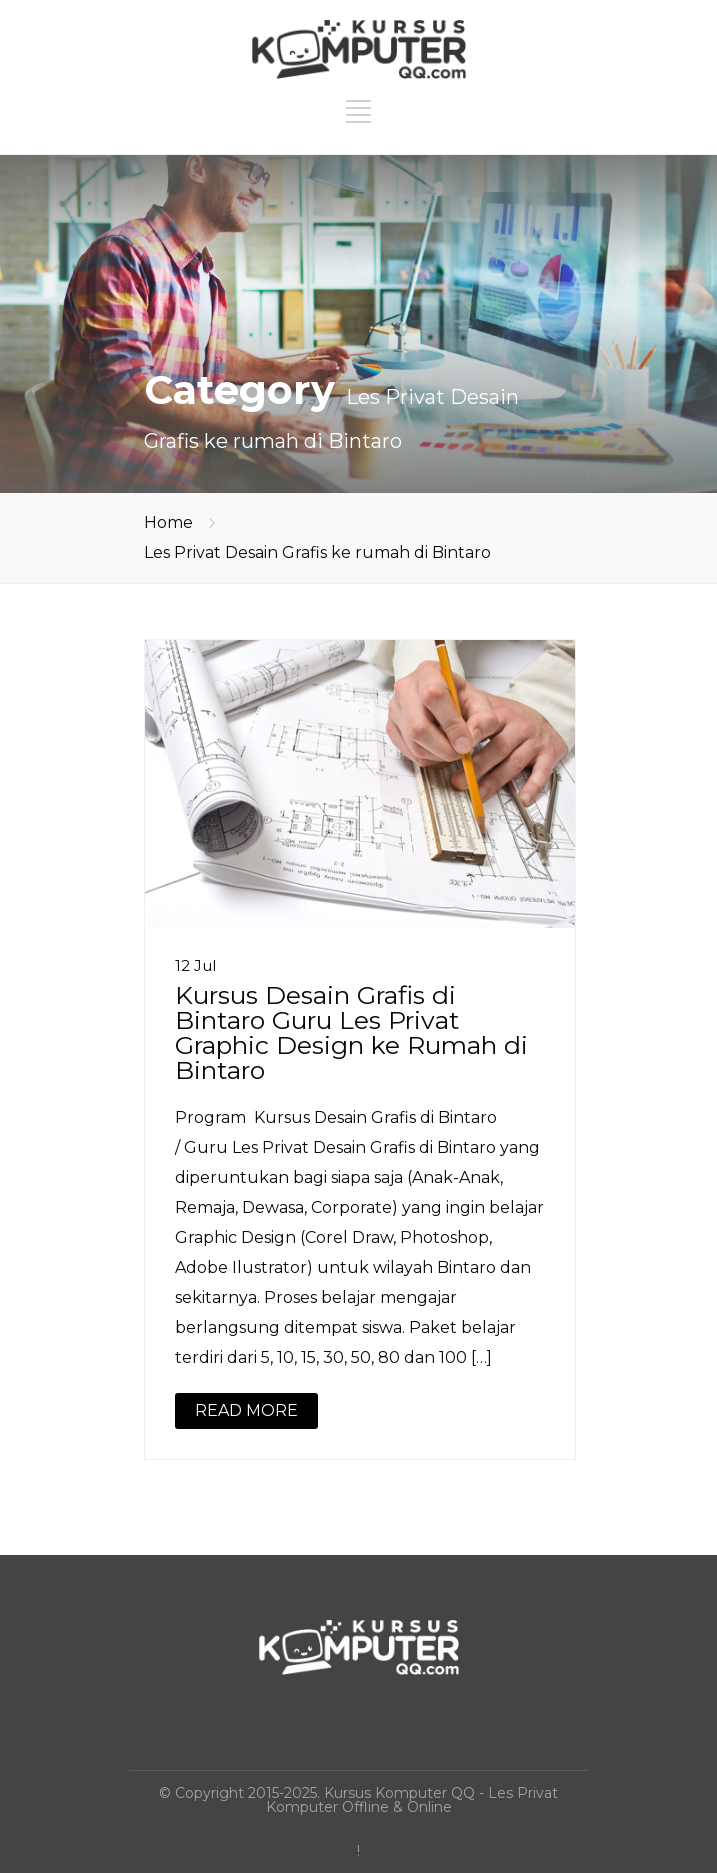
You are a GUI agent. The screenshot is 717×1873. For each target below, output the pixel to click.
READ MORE (246, 1410)
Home (168, 522)
